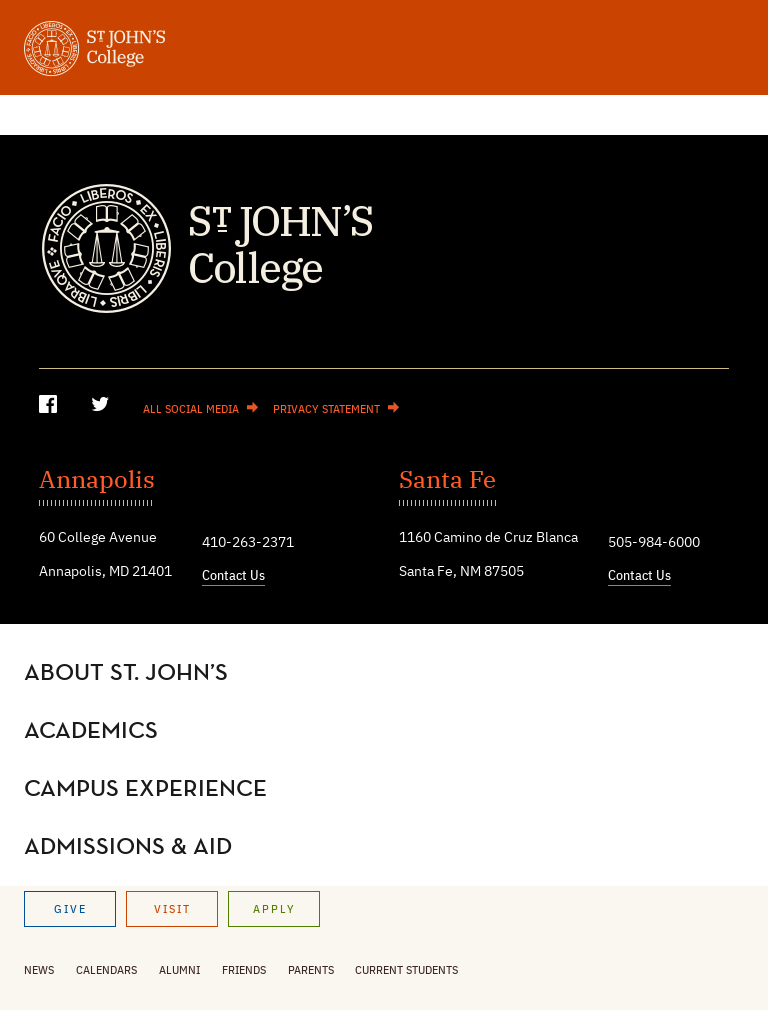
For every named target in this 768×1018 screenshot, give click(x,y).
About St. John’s (126, 673)
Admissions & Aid (128, 847)
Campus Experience (145, 789)
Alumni (179, 971)
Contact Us (233, 576)
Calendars (106, 971)
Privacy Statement (326, 410)
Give (70, 910)
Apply (274, 910)
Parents (311, 971)
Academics (91, 731)
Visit (172, 910)
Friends (244, 971)
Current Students (406, 971)
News (39, 971)
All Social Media (191, 410)
